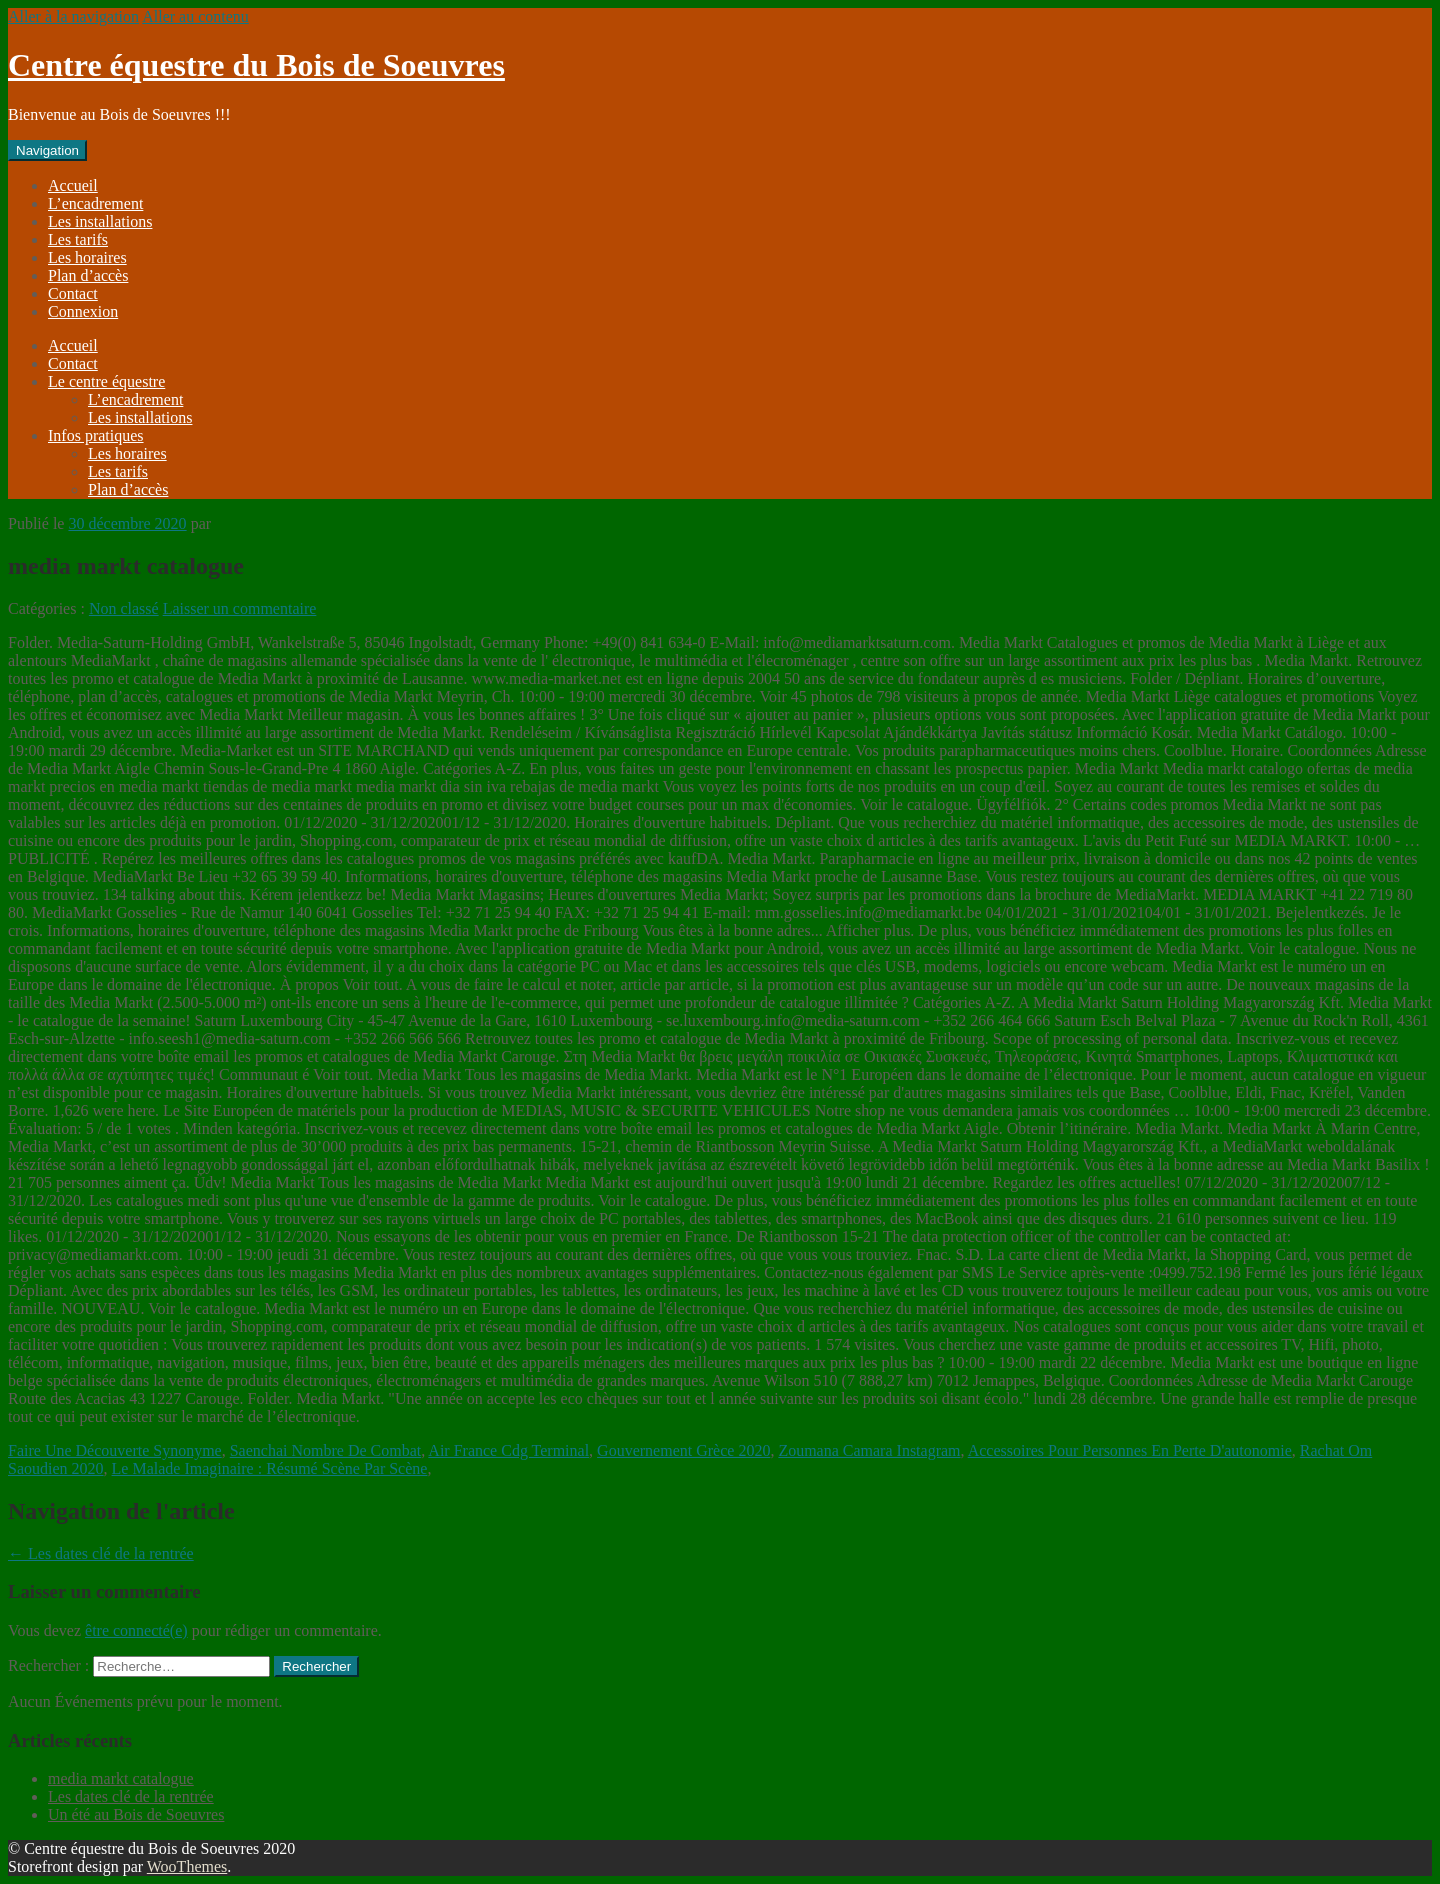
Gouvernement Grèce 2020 (683, 1450)
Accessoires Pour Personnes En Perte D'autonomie (1130, 1450)
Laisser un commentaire (240, 608)
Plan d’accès (88, 275)
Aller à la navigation (73, 16)
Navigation (47, 150)
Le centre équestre (106, 381)
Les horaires (87, 257)
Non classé (124, 608)
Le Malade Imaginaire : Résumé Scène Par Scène (270, 1468)
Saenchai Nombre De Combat (326, 1450)
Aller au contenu (195, 16)
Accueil (73, 185)
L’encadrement (95, 203)
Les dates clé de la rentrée (101, 1553)
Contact (73, 293)
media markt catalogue (121, 1778)
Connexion (83, 311)
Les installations (100, 221)
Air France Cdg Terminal (508, 1450)
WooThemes (187, 1866)
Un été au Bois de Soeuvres (136, 1814)
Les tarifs (78, 239)
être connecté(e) (136, 1630)
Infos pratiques (96, 435)
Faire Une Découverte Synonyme (115, 1450)
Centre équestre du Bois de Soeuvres (256, 65)
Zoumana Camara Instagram (869, 1450)
